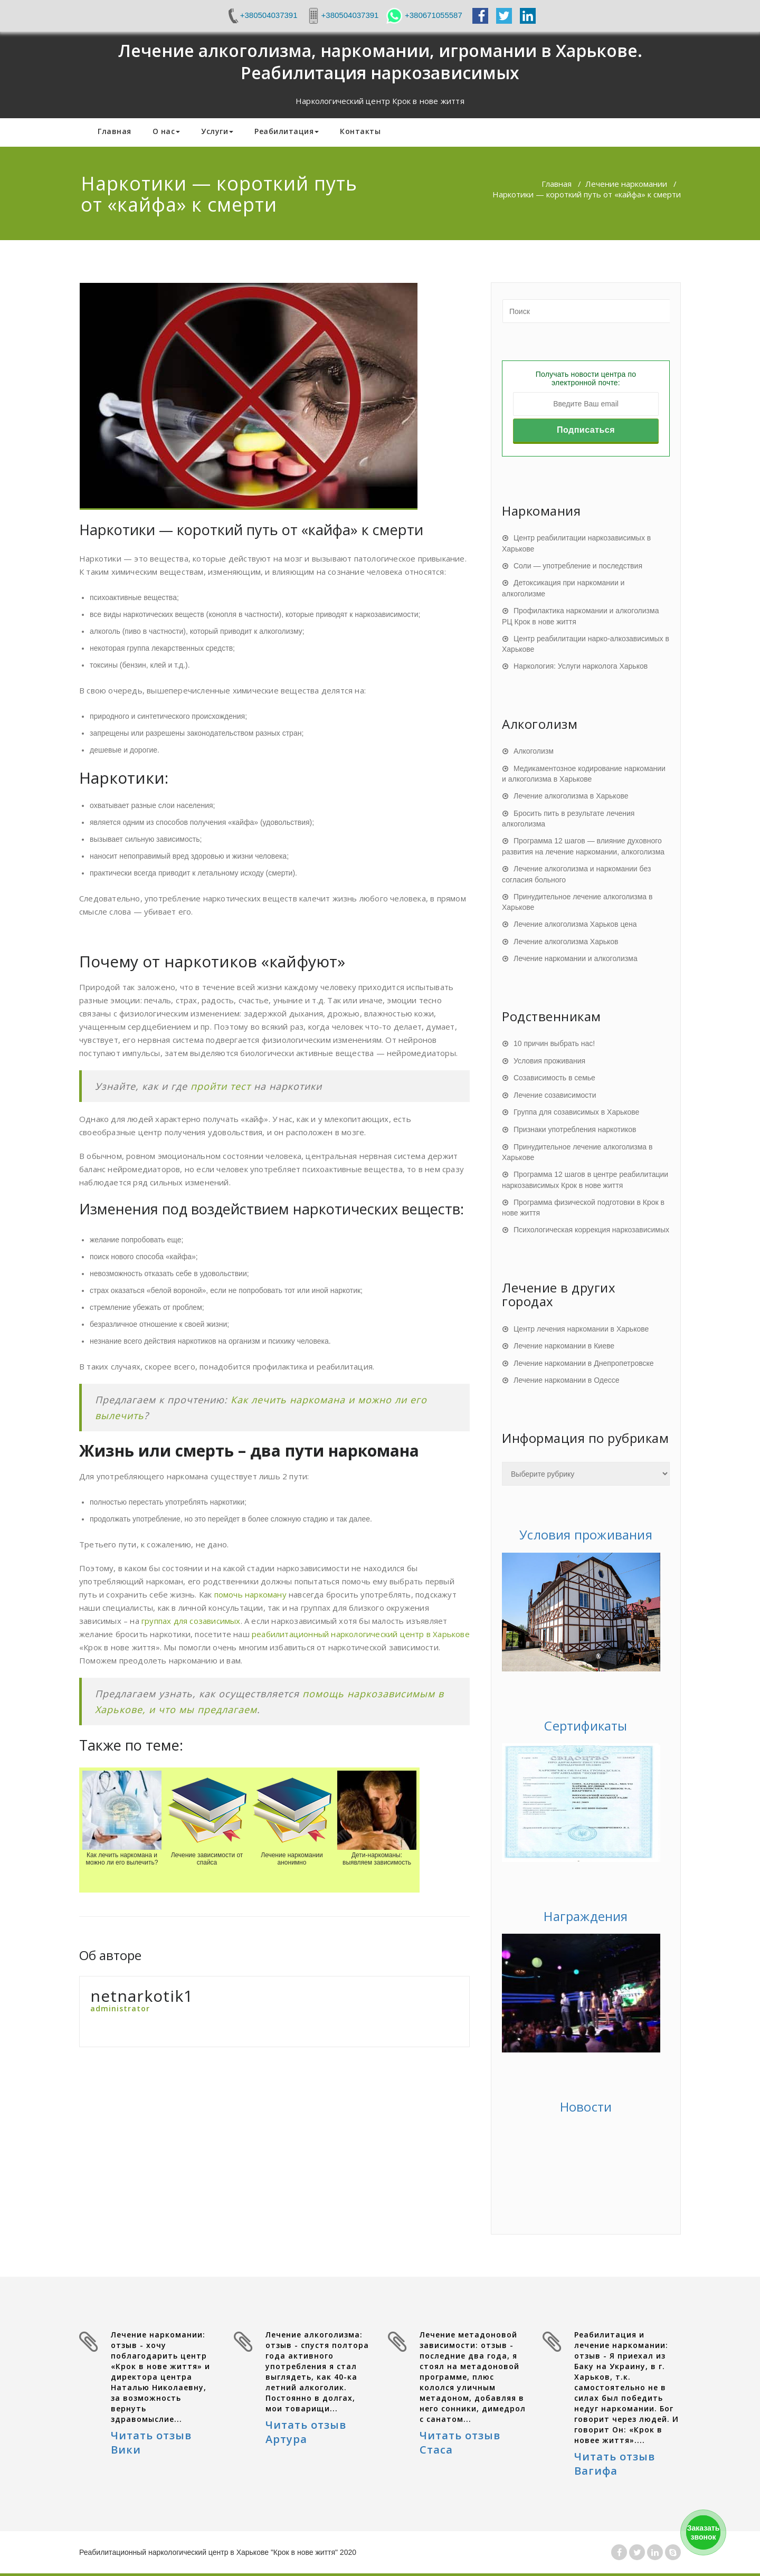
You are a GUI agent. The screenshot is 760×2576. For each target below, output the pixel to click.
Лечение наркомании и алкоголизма (576, 958)
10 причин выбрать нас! (554, 1043)
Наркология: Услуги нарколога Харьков (581, 666)
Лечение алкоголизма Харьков (566, 941)
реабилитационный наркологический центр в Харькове (361, 1634)
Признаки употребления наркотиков (575, 1129)
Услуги (217, 131)
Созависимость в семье (554, 1077)
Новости (586, 2106)
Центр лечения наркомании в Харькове (581, 1329)
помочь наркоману (250, 1594)
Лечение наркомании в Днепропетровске (584, 1363)
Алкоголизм (534, 751)
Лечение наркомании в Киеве (564, 1346)
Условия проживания (549, 1061)
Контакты (360, 131)
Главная (114, 131)
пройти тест (221, 1086)
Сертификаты (585, 1725)
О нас (166, 131)
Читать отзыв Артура (305, 2432)
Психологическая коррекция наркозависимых (591, 1229)
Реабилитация (286, 131)
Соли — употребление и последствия (578, 566)
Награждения (586, 1916)
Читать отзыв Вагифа (614, 2463)
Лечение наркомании (626, 183)
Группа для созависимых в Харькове (576, 1112)
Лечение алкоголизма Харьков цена (575, 924)
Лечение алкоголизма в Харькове (571, 796)
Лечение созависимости (555, 1095)
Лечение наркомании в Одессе (567, 1380)
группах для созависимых (191, 1620)
